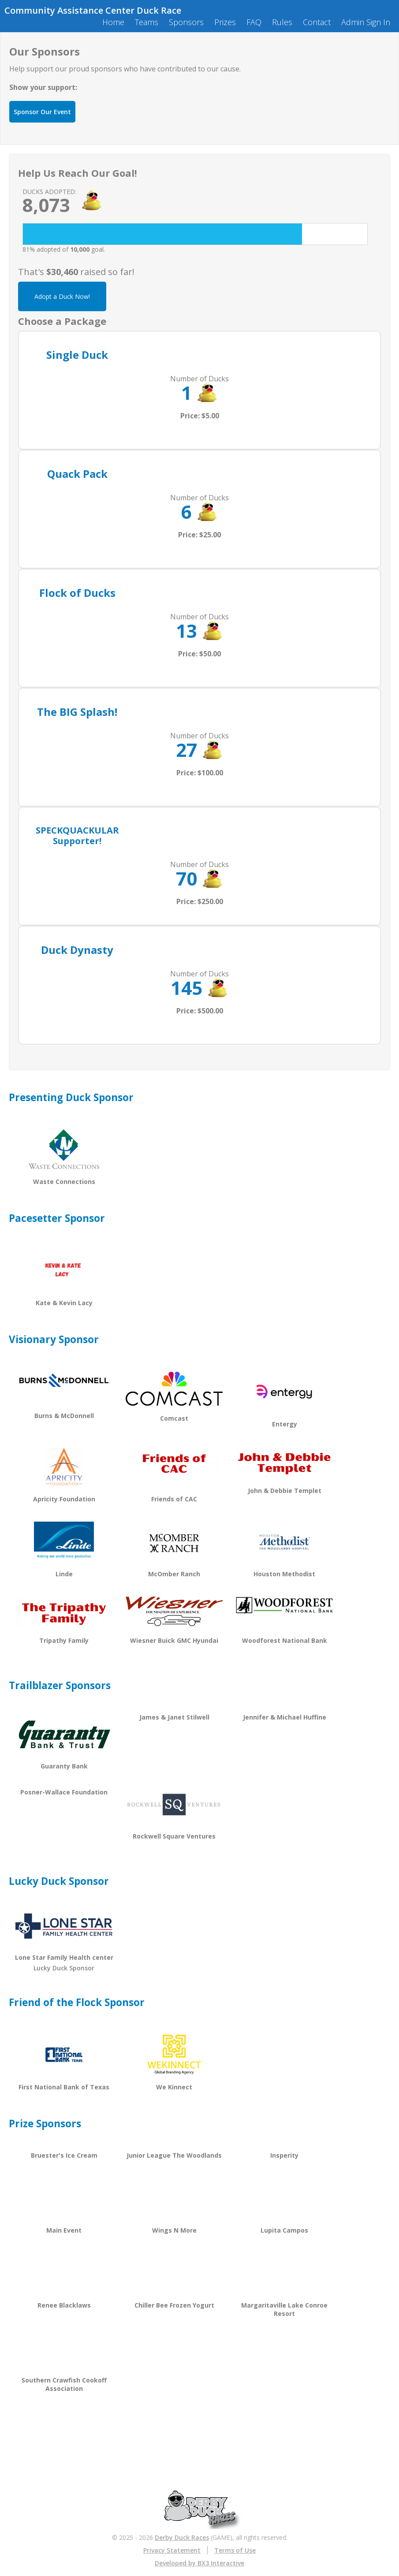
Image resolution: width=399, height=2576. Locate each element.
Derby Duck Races (182, 2537)
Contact (317, 22)
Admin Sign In (365, 22)
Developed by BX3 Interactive (199, 2563)
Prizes (225, 22)
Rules (282, 22)
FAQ (253, 22)
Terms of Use (235, 2550)
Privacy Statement (172, 2550)
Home (113, 22)
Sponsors (186, 22)
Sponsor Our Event (42, 112)
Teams (146, 22)
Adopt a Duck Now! (62, 296)
